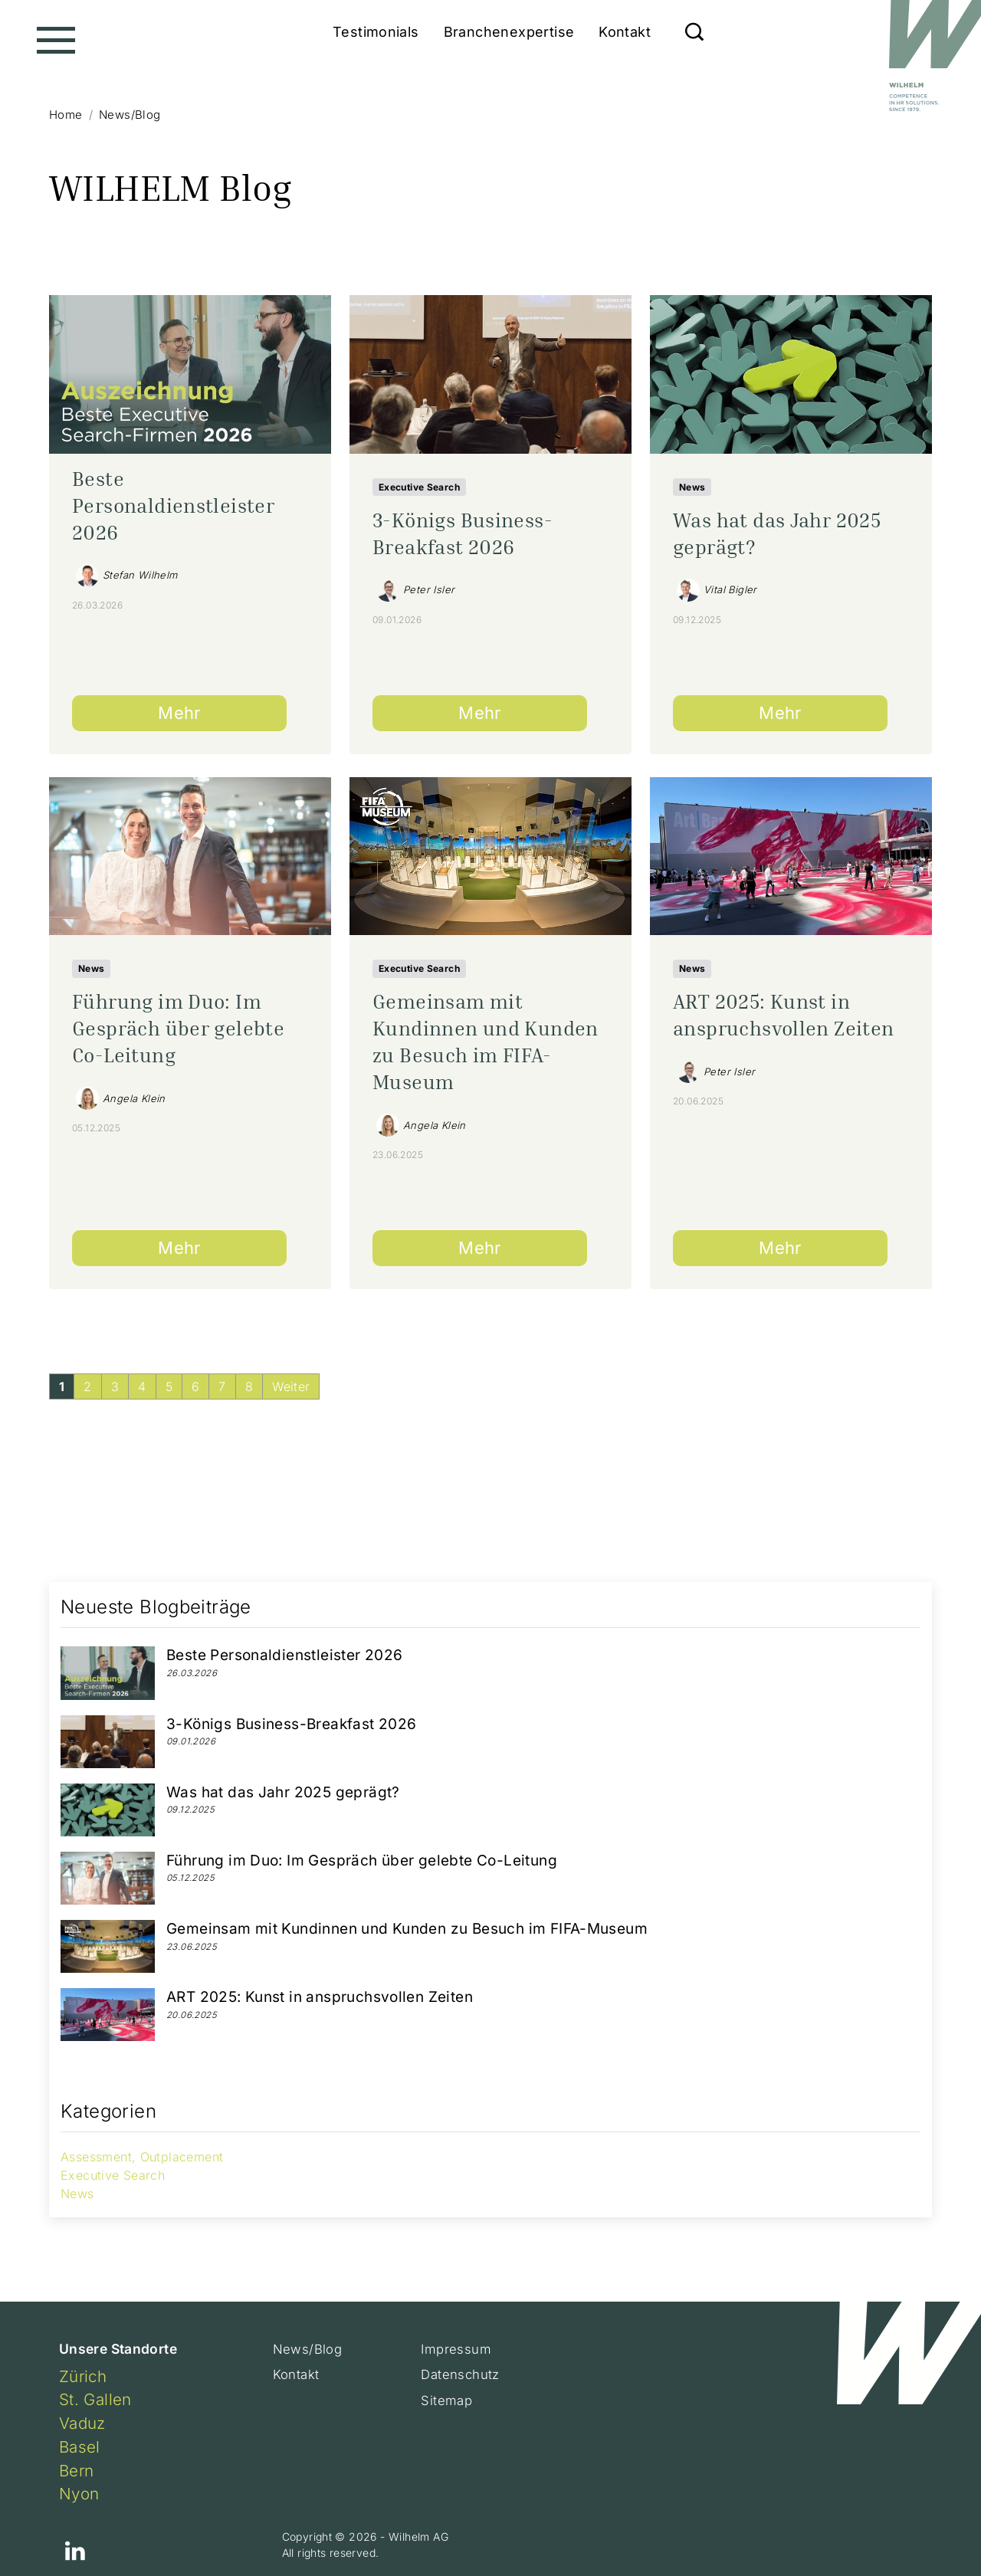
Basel (79, 2446)
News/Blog (308, 2349)
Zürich (83, 2376)
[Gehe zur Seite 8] (249, 1386)
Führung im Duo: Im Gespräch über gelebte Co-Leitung (178, 1028)
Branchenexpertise (509, 32)
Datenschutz (461, 2376)
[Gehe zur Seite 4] (142, 1386)
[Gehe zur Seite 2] (87, 1386)
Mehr (179, 713)
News (692, 487)
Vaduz (82, 2423)
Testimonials (376, 32)
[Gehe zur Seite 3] (115, 1386)
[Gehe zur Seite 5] (169, 1386)
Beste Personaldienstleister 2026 (173, 505)
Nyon (79, 2493)
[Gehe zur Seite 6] (195, 1386)
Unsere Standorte (118, 2349)
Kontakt (625, 32)
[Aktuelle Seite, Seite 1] (61, 1386)
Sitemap (447, 2402)
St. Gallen (95, 2399)
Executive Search (419, 487)
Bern (76, 2470)
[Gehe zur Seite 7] (221, 1386)
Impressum (457, 2349)
